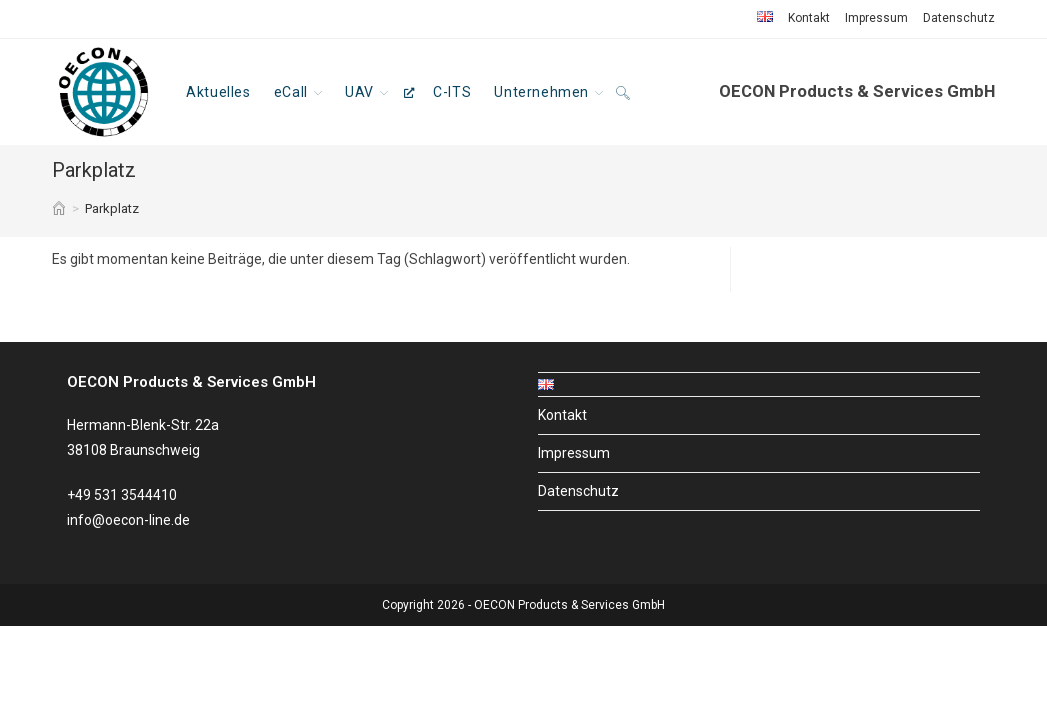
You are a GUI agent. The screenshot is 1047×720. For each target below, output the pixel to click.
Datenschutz (959, 18)
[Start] (59, 208)
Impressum (876, 18)
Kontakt (809, 18)
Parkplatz (112, 208)
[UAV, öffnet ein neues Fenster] (379, 92)
